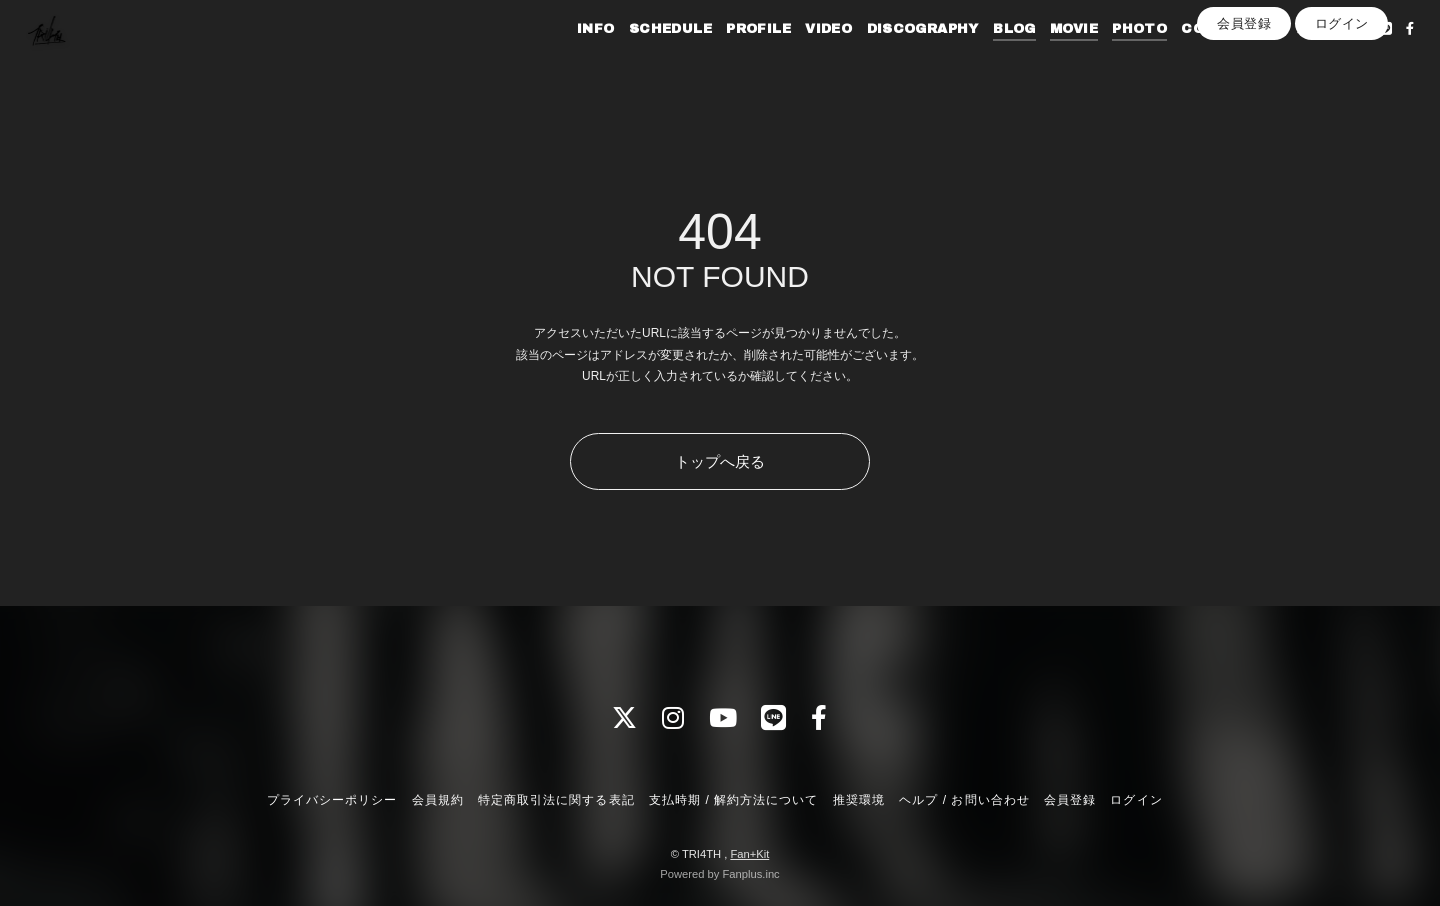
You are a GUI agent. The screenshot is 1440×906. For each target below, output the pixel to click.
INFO (568, 58)
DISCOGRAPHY (894, 58)
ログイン (1342, 91)
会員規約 (438, 800)
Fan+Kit (749, 854)
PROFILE (730, 58)
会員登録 (1244, 91)
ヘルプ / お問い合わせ (964, 800)
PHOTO (1111, 58)
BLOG (986, 58)
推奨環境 (859, 800)
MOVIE (1046, 58)
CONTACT (1192, 58)
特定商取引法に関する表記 (556, 800)
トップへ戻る (720, 461)
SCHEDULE (642, 58)
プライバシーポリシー (332, 800)
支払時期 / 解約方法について (734, 800)
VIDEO (800, 58)
